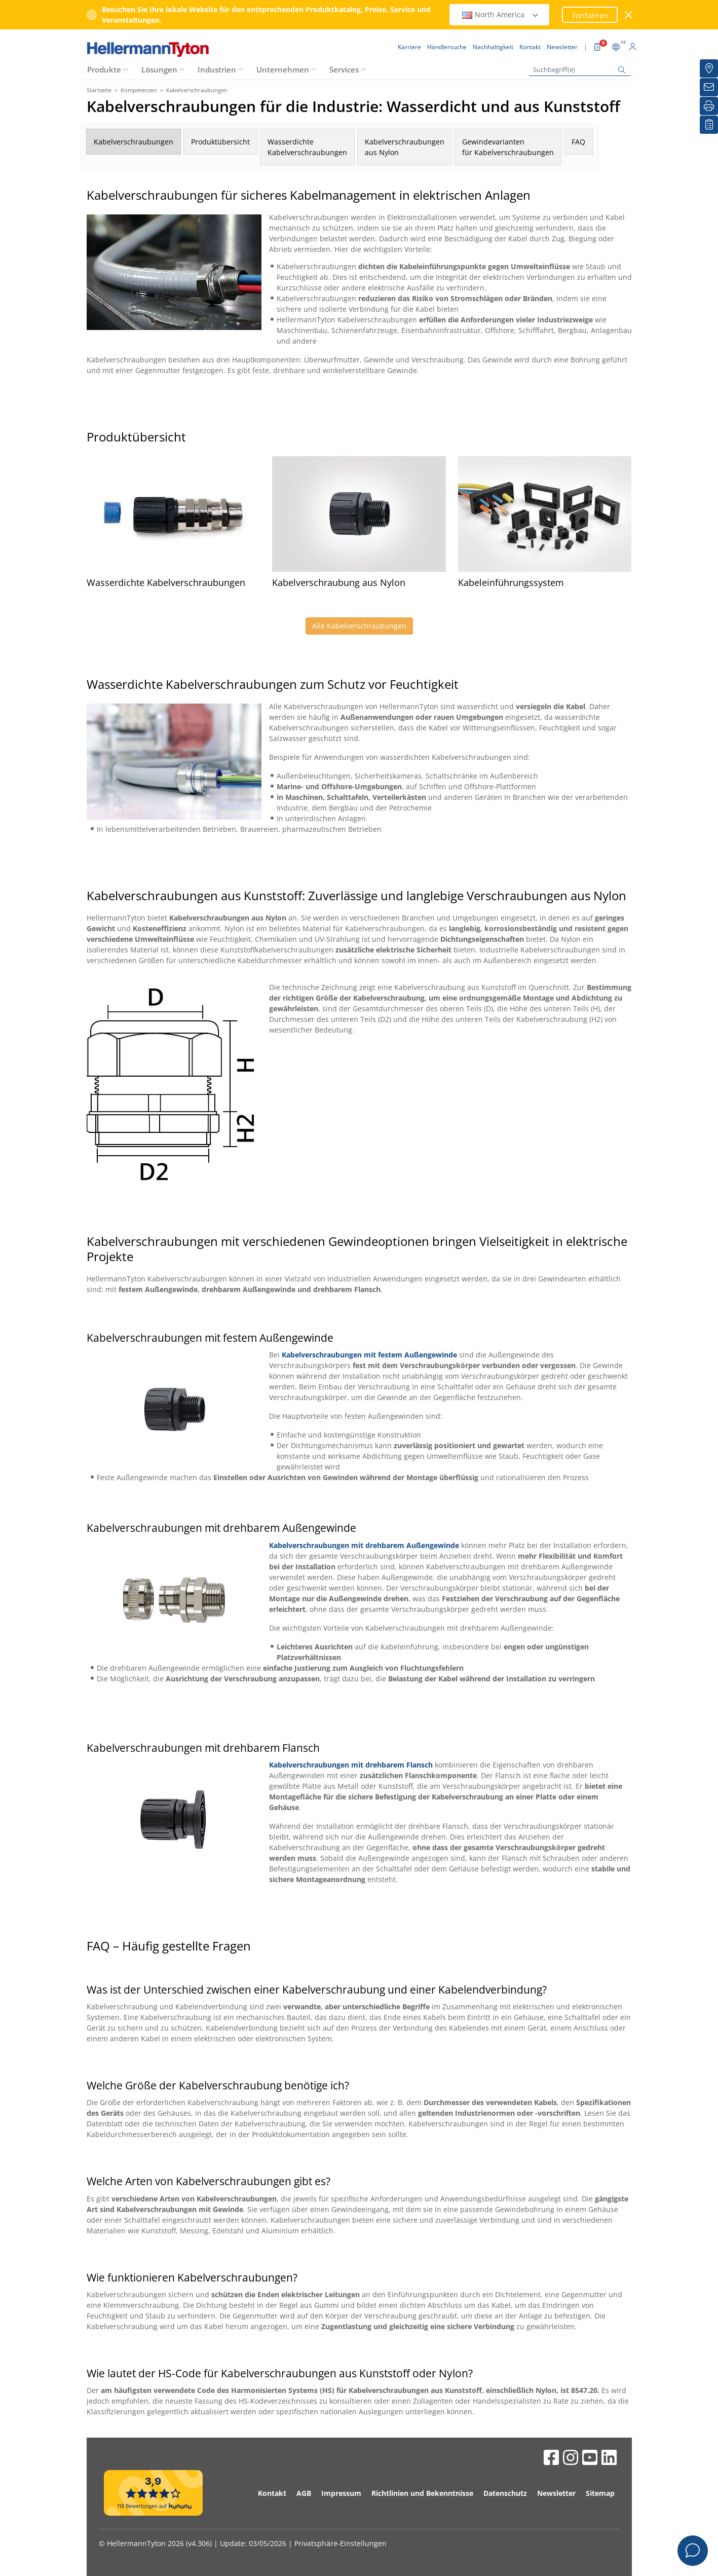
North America (500, 14)
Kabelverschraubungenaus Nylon (404, 147)
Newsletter (556, 2493)
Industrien (217, 69)
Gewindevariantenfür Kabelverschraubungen (508, 147)
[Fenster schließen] (628, 15)
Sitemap (600, 2493)
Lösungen (159, 69)
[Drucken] (709, 106)
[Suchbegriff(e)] (579, 69)
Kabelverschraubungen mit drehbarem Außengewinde (364, 1545)
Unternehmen (282, 69)
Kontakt (272, 2493)
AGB (303, 2493)
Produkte (104, 69)
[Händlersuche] (709, 68)
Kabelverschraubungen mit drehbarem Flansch (351, 1765)
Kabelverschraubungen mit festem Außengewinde (369, 1354)
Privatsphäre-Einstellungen (340, 2543)
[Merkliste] (709, 125)
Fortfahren (590, 15)
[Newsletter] (709, 87)
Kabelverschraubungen (133, 141)
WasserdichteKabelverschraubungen (307, 147)
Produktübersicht (220, 141)
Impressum (341, 2493)
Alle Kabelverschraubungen (359, 626)
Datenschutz (505, 2493)
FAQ (578, 141)
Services (344, 69)
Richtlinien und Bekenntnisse (422, 2493)
